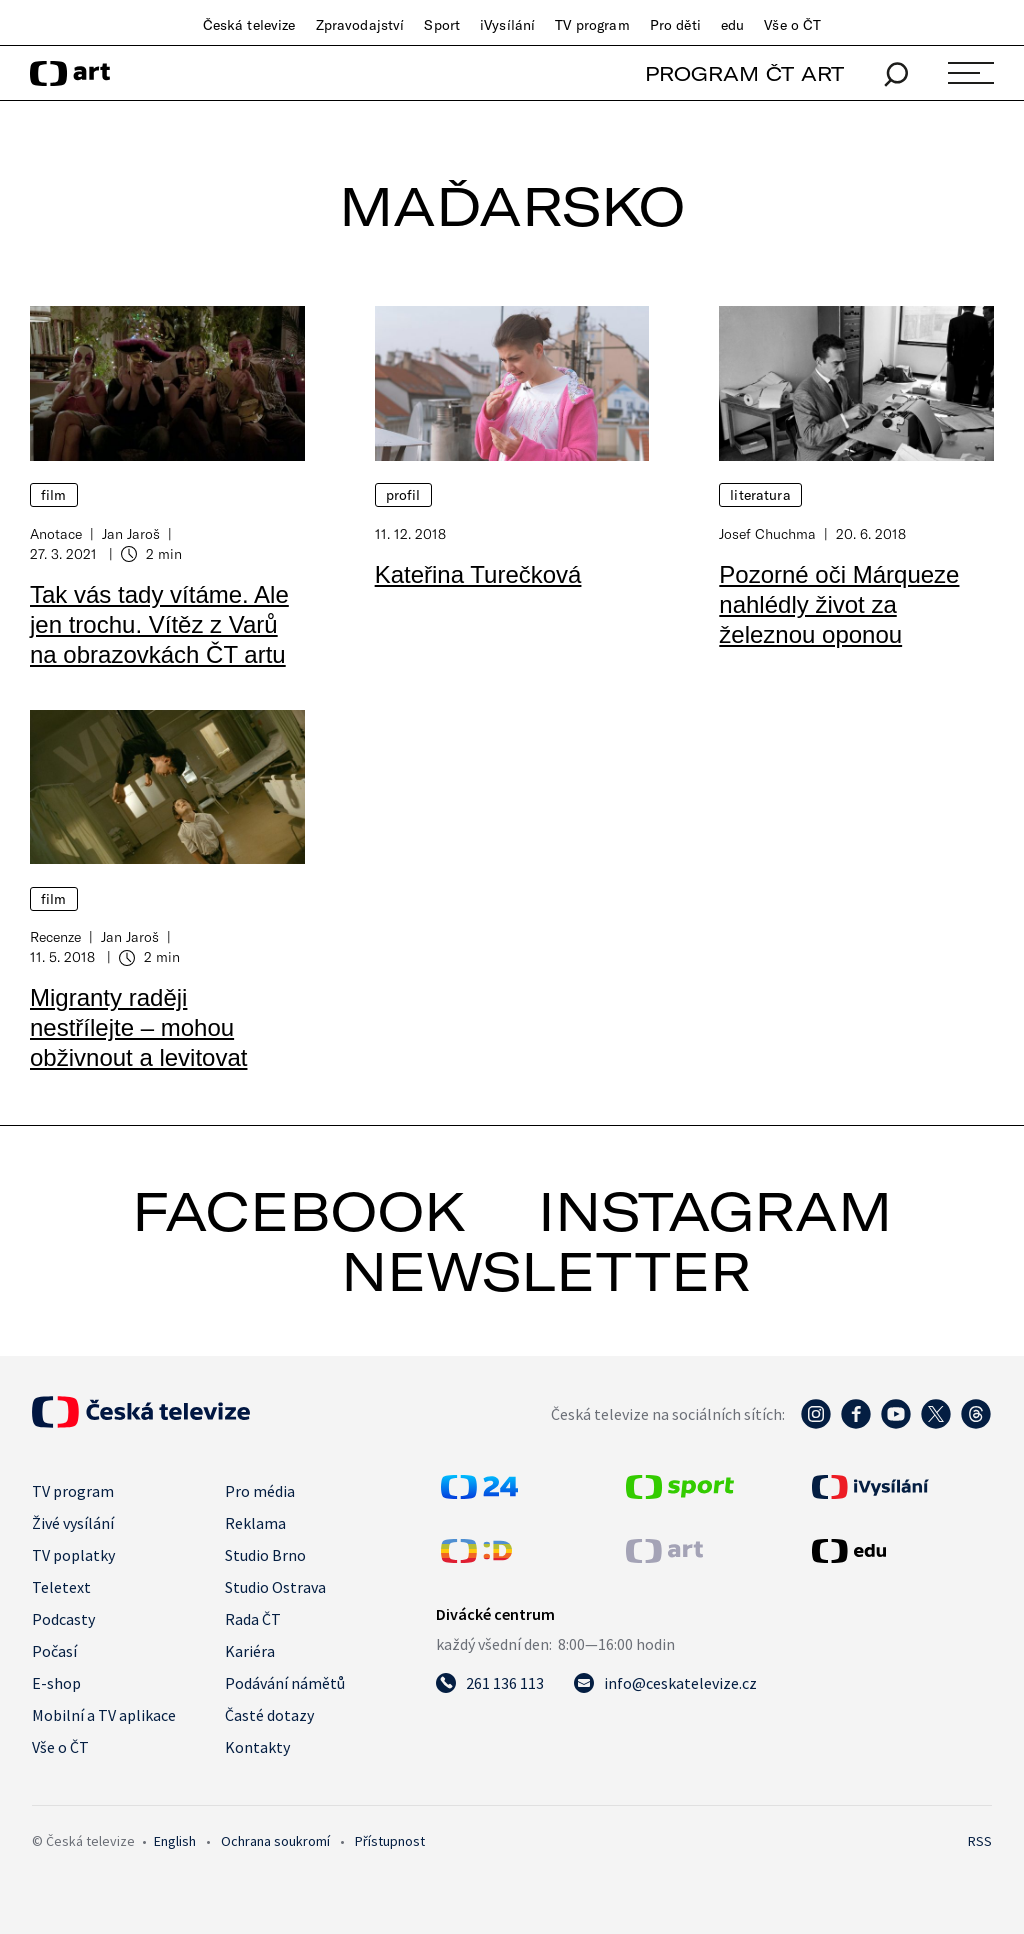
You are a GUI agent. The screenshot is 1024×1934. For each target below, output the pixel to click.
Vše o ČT (792, 25)
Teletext (61, 1587)
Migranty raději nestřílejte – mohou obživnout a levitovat (138, 1027)
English (175, 1841)
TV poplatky (73, 1555)
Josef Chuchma (767, 533)
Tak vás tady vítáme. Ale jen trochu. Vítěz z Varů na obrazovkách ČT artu (159, 624)
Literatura (760, 495)
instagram (715, 1211)
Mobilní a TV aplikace (104, 1715)
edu (732, 25)
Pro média (260, 1491)
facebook (299, 1211)
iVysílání (507, 25)
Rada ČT (253, 1619)
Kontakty (257, 1747)
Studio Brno (265, 1555)
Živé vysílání (73, 1523)
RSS (980, 1841)
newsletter (546, 1271)
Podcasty (63, 1619)
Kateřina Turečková (478, 574)
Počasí (54, 1651)
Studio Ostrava (275, 1587)
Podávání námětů (285, 1683)
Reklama (255, 1523)
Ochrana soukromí (275, 1841)
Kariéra (250, 1651)
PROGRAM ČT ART (744, 73)
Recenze (55, 936)
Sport (442, 25)
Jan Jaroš (131, 533)
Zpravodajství (360, 25)
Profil (403, 495)
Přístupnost (390, 1841)
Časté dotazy (269, 1715)
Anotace (56, 533)
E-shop (56, 1683)
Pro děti (675, 25)
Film (54, 495)
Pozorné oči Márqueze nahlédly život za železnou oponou (839, 604)
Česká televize (249, 25)
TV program (592, 25)
